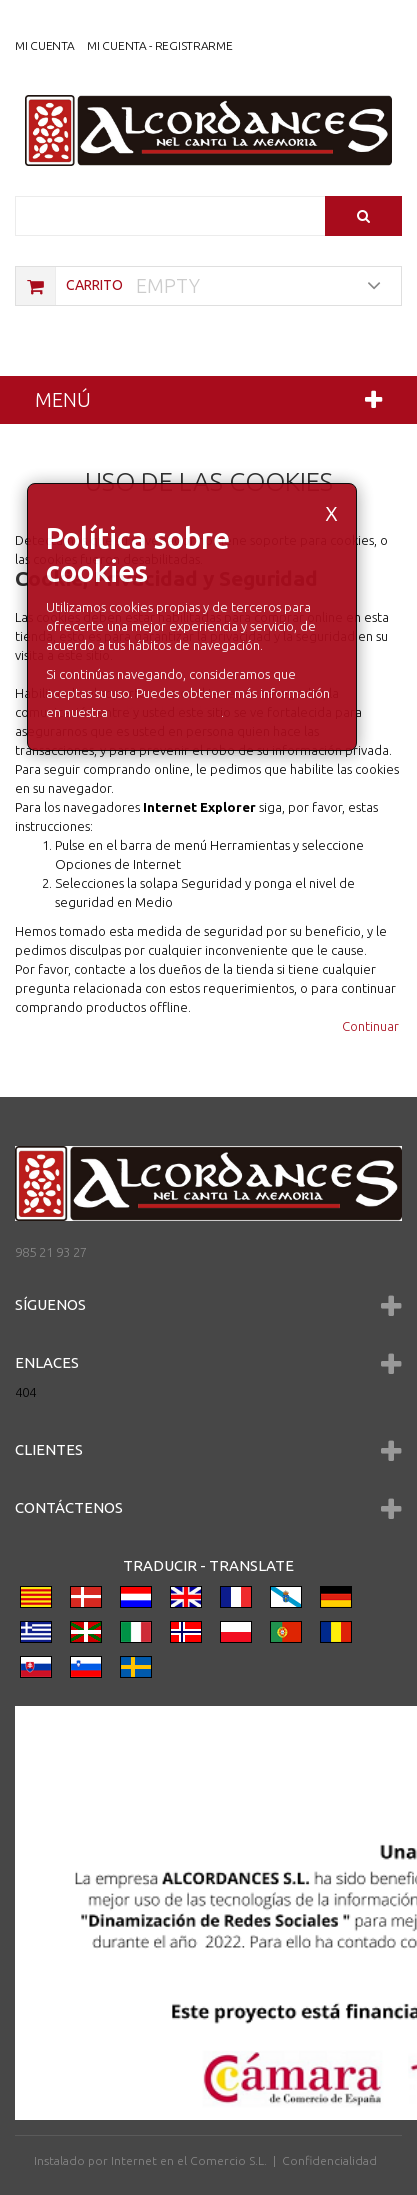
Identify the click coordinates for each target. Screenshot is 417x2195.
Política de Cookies (166, 712)
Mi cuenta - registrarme (159, 45)
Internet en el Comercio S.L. (189, 2160)
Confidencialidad (329, 2160)
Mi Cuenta (44, 45)
